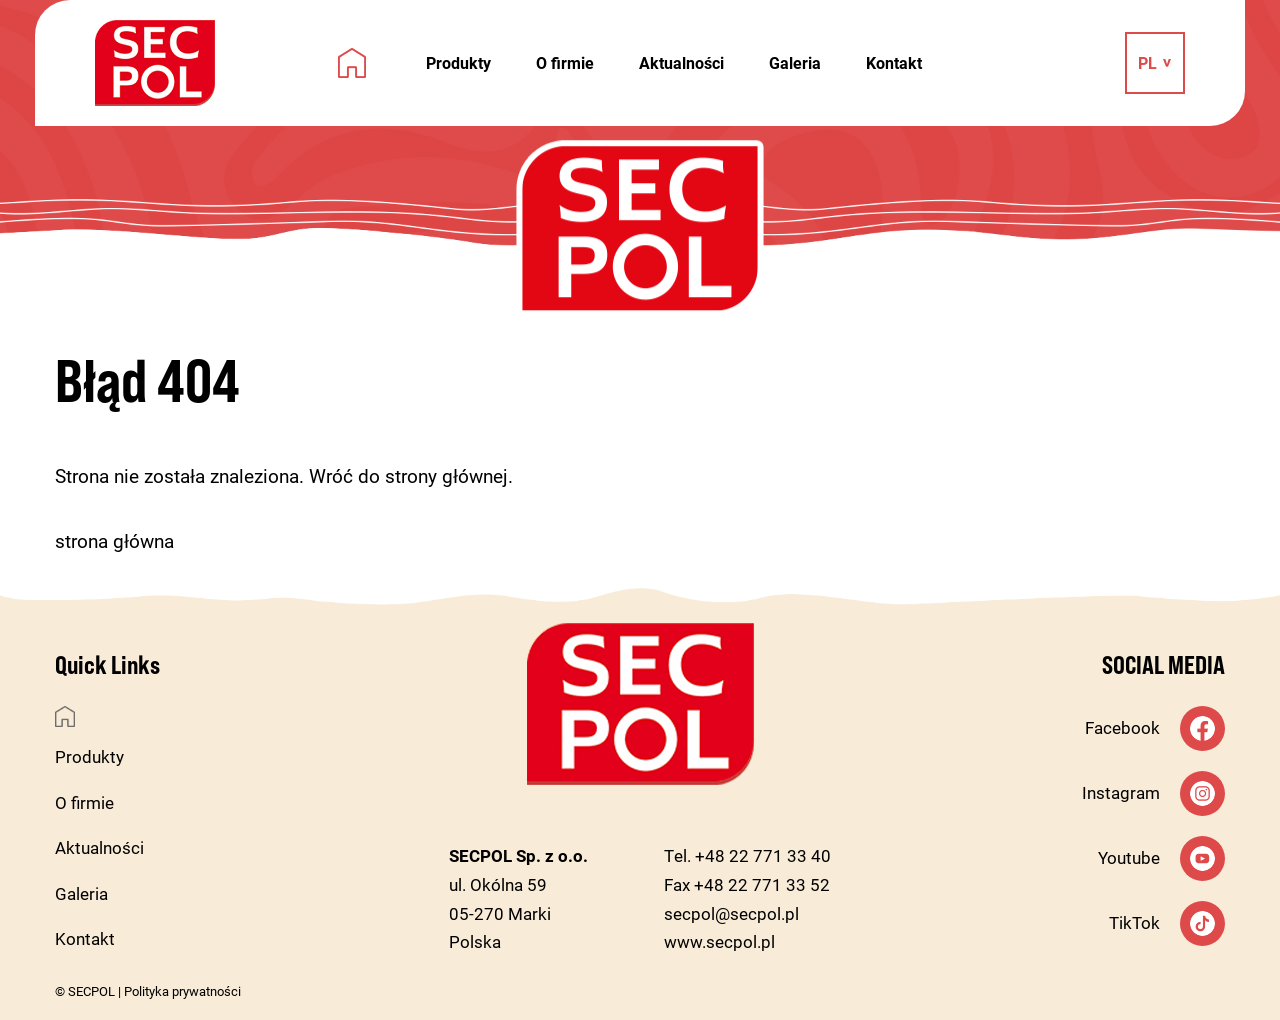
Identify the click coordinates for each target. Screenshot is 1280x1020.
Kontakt (894, 62)
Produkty (458, 62)
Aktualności (681, 62)
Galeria (795, 62)
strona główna (114, 540)
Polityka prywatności (182, 991)
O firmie (565, 62)
